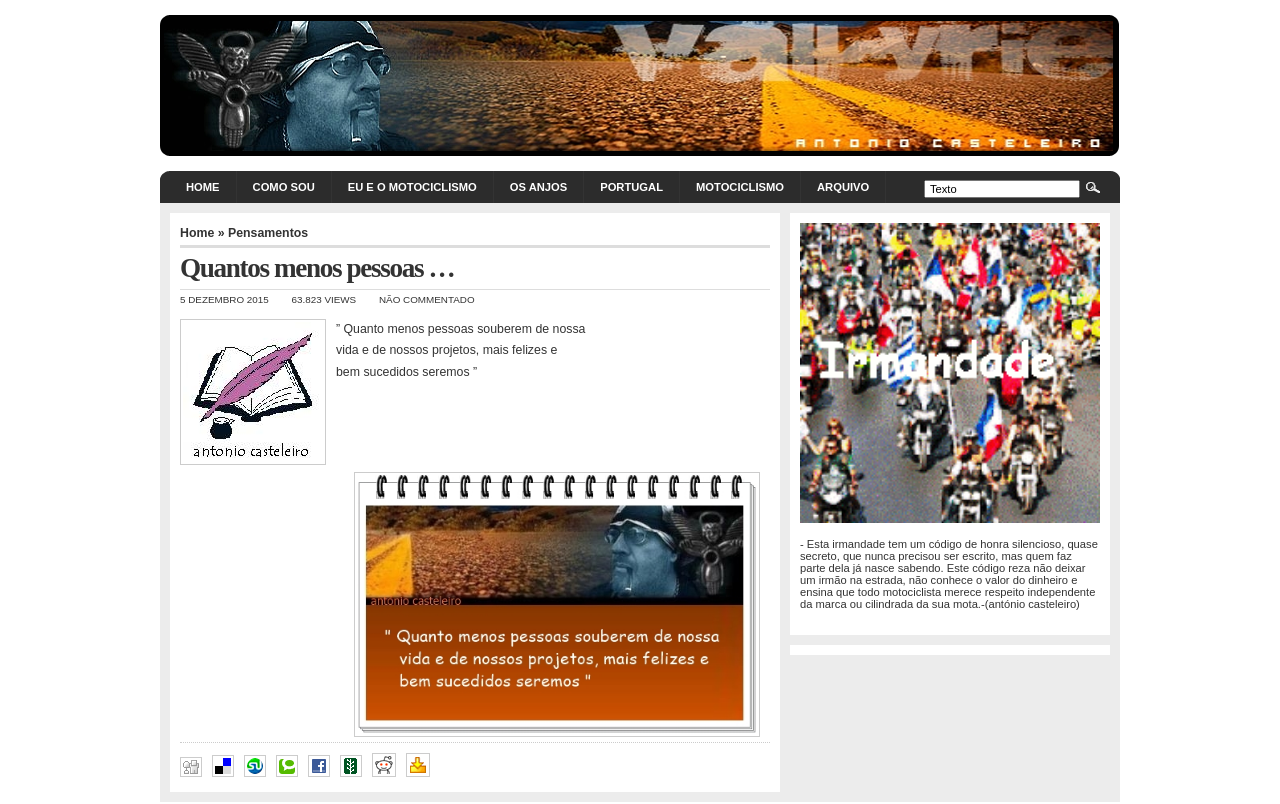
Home (203, 187)
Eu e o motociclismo (412, 187)
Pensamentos (268, 233)
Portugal (631, 187)
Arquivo (843, 187)
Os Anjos (538, 187)
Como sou (284, 187)
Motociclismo (740, 187)
